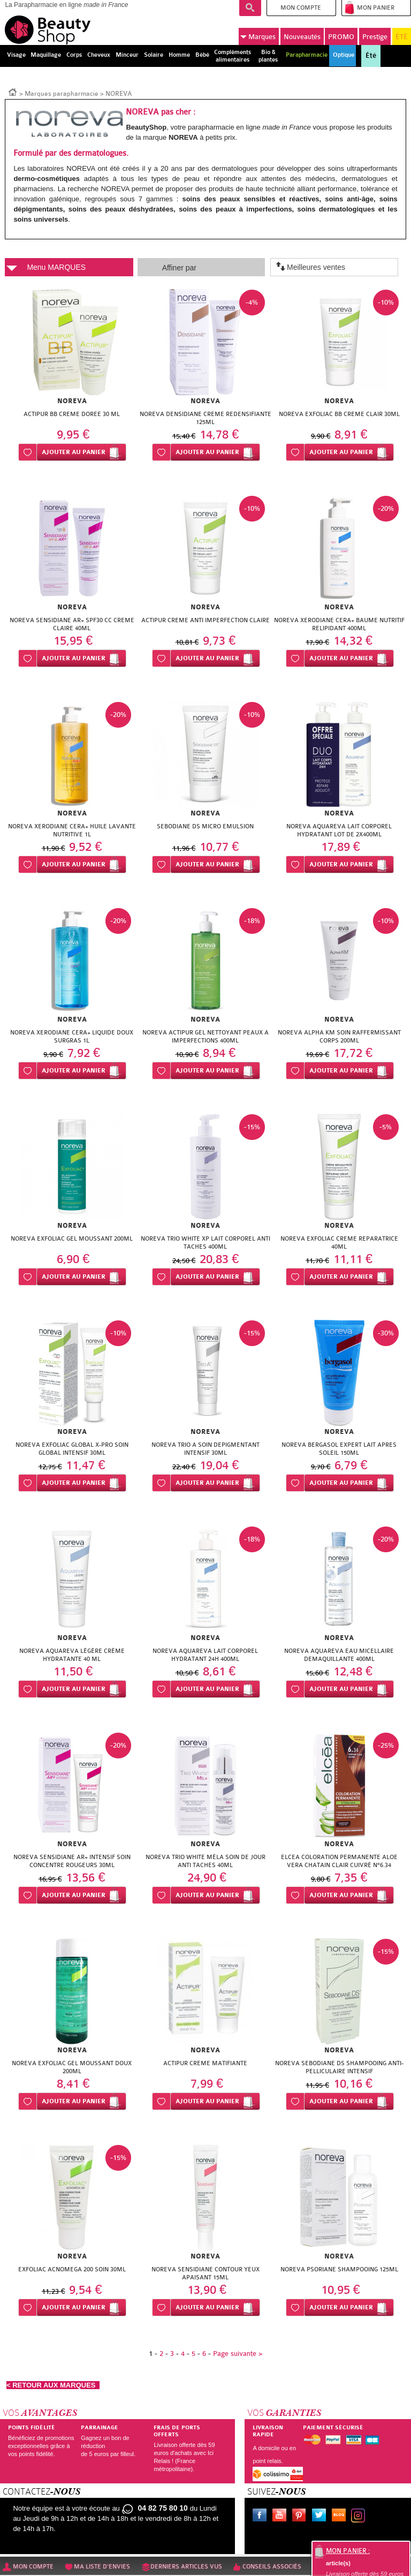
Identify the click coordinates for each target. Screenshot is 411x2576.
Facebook (262, 2517)
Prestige (374, 37)
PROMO (341, 37)
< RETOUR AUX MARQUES (53, 2385)
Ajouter (73, 452)
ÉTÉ (401, 37)
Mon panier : (348, 2551)
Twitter (321, 2517)
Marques (258, 37)
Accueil (13, 91)
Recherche (250, 8)
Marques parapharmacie (61, 93)
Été (371, 55)
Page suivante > (237, 2354)
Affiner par (179, 267)
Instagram (360, 2517)
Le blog (341, 2517)
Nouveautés (302, 37)
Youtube (281, 2517)
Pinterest (301, 2517)
